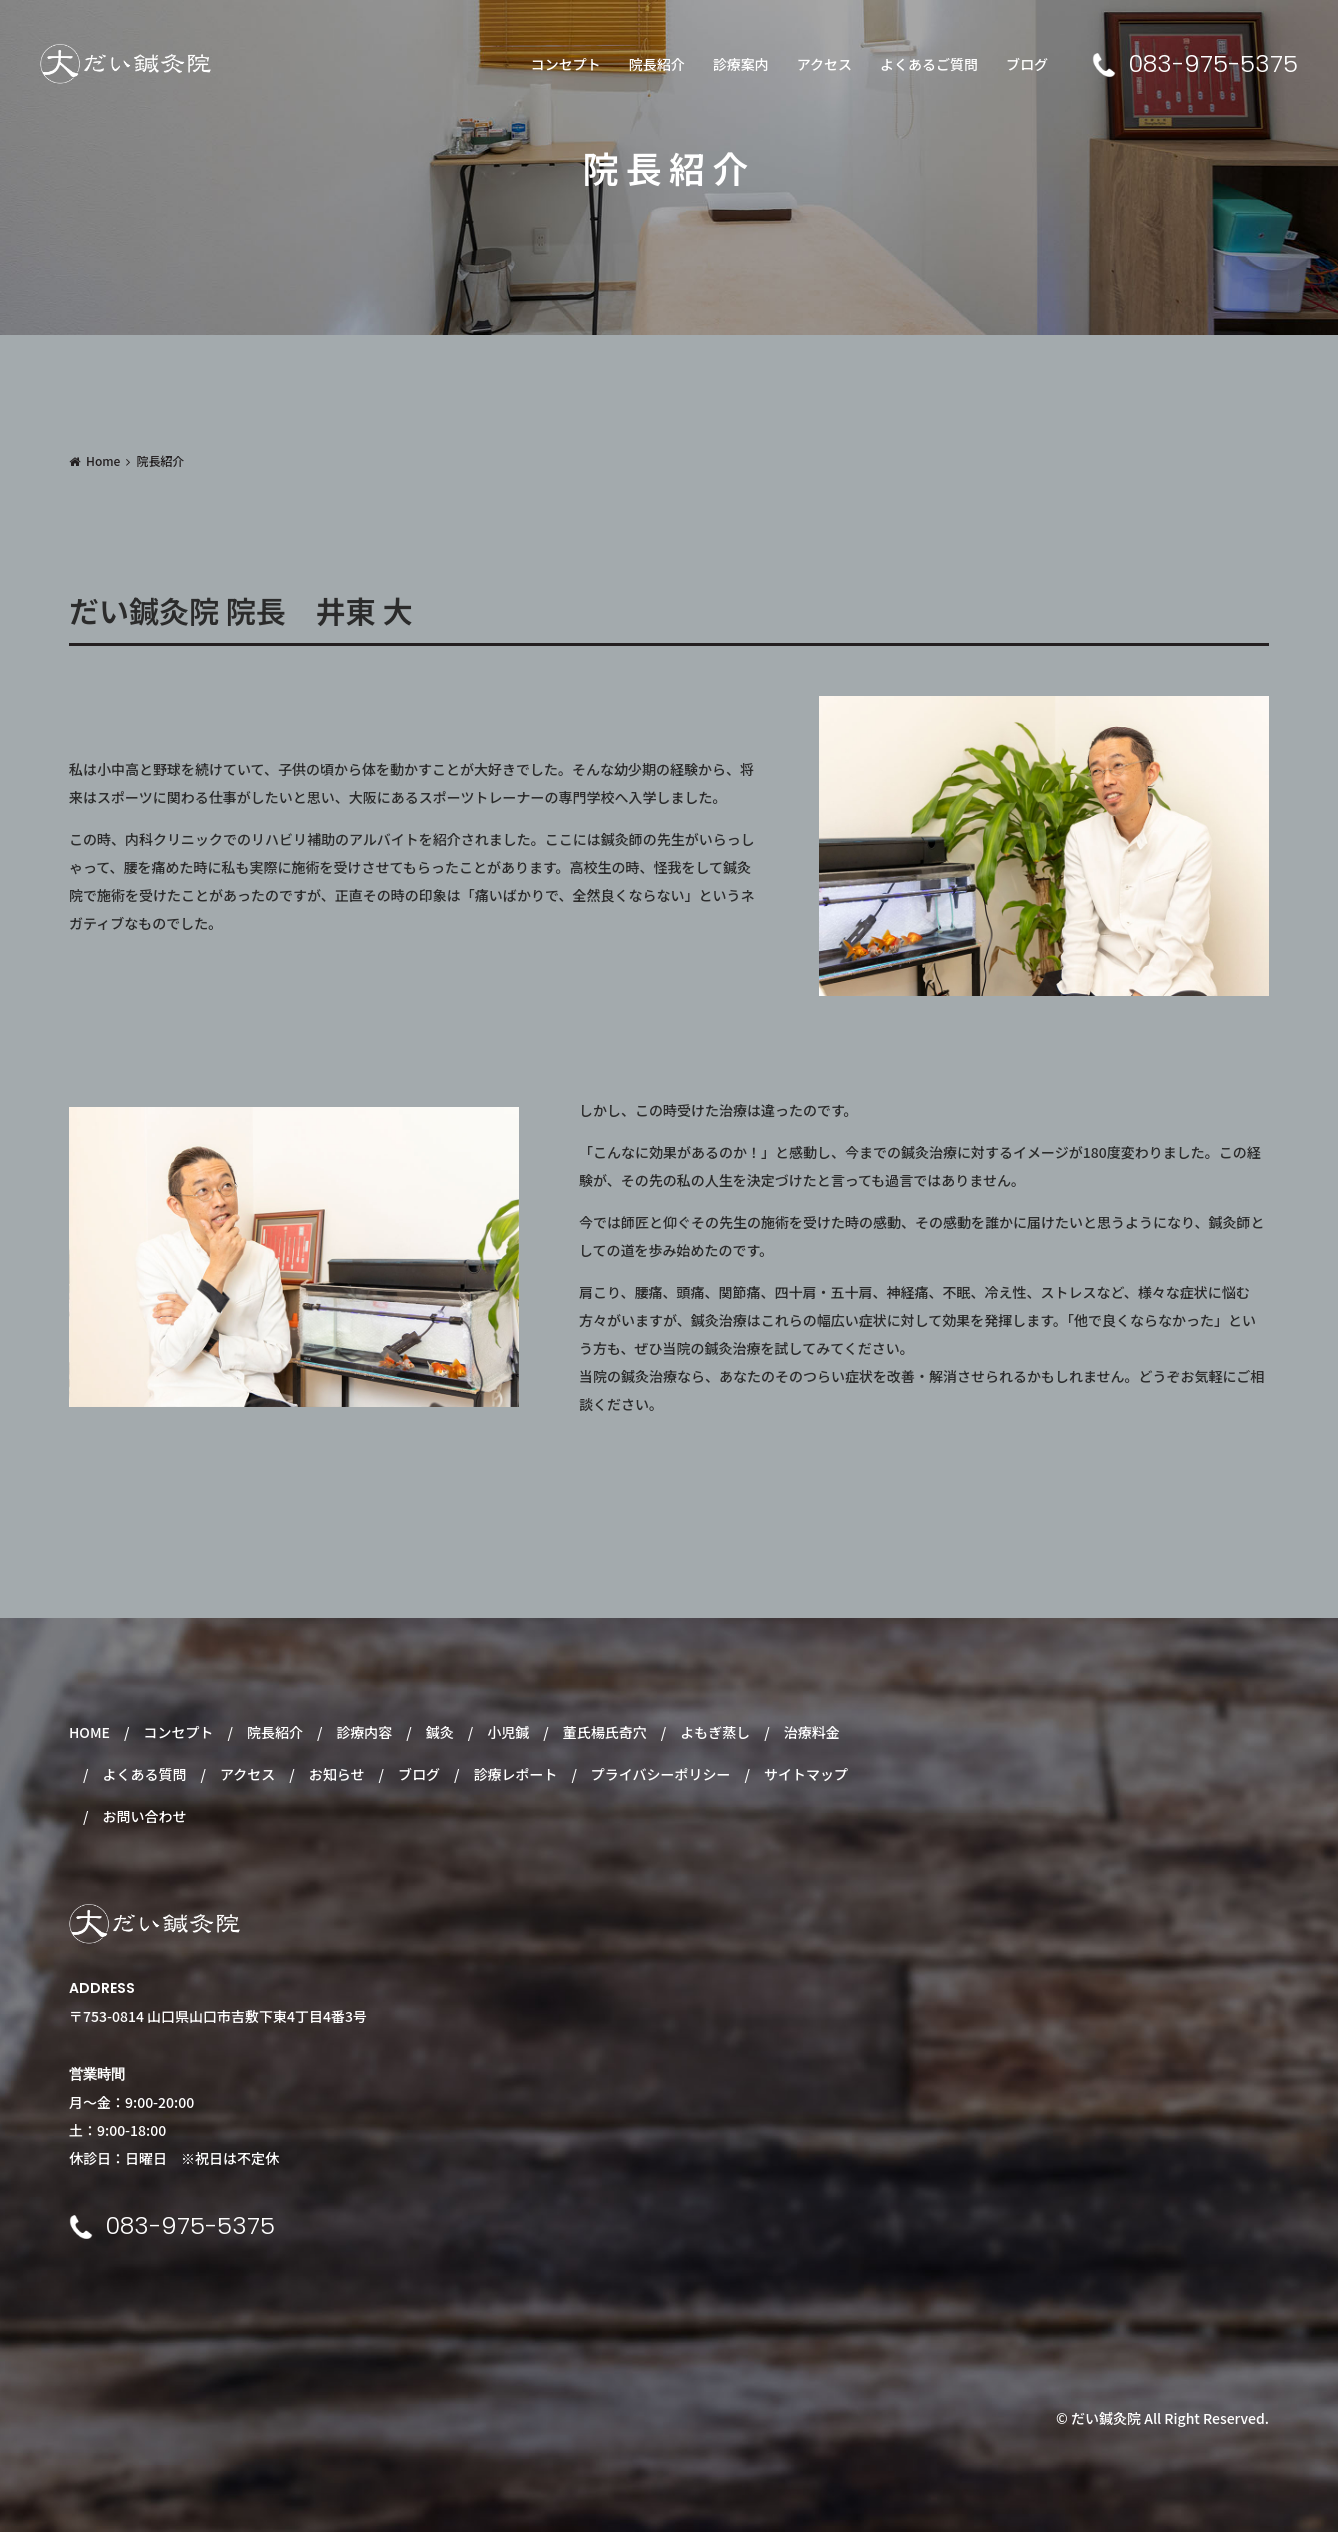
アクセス (824, 64)
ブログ (1027, 64)
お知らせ (337, 1774)
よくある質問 (144, 1774)
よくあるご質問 (929, 64)
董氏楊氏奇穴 (605, 1732)
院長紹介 (657, 64)
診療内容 (364, 1732)
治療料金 (812, 1732)
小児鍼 (508, 1732)
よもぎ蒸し (715, 1732)
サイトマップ (806, 1774)
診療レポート (515, 1774)
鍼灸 (440, 1732)
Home (103, 460)
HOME (89, 1732)
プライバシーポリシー (661, 1774)
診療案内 (741, 64)
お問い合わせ (144, 1816)
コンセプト (566, 64)
